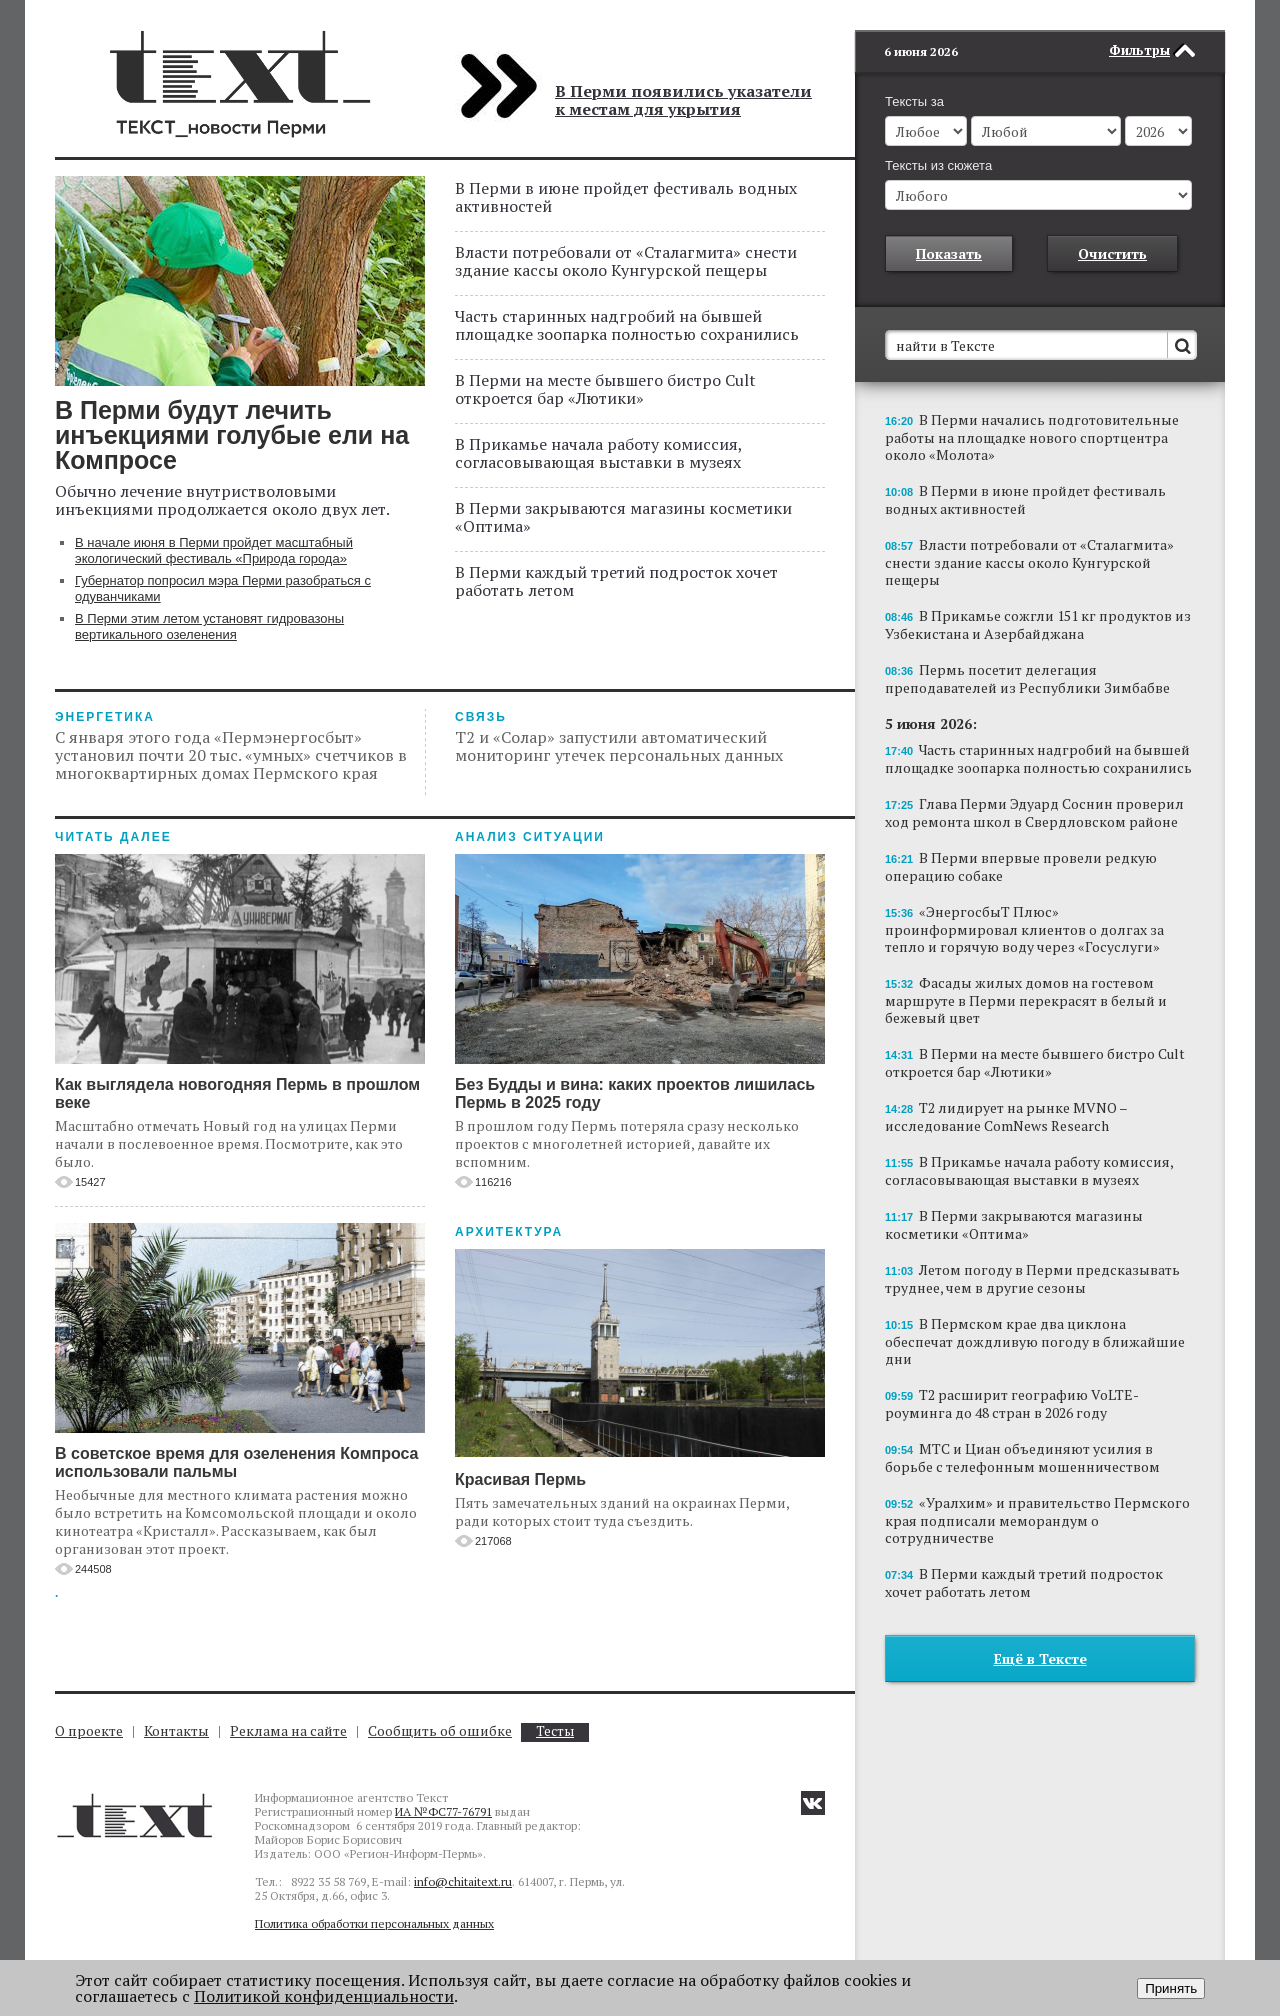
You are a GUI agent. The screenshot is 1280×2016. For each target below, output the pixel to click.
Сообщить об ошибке (440, 1730)
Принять (1171, 1988)
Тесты (555, 1731)
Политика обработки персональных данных (374, 1923)
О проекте (89, 1730)
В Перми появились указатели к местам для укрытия (683, 100)
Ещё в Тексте (1040, 1628)
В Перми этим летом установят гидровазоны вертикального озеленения (209, 626)
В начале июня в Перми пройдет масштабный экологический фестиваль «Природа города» (214, 550)
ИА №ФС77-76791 (443, 1811)
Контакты (176, 1730)
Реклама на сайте (288, 1730)
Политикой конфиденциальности (324, 1996)
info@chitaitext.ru (463, 1881)
